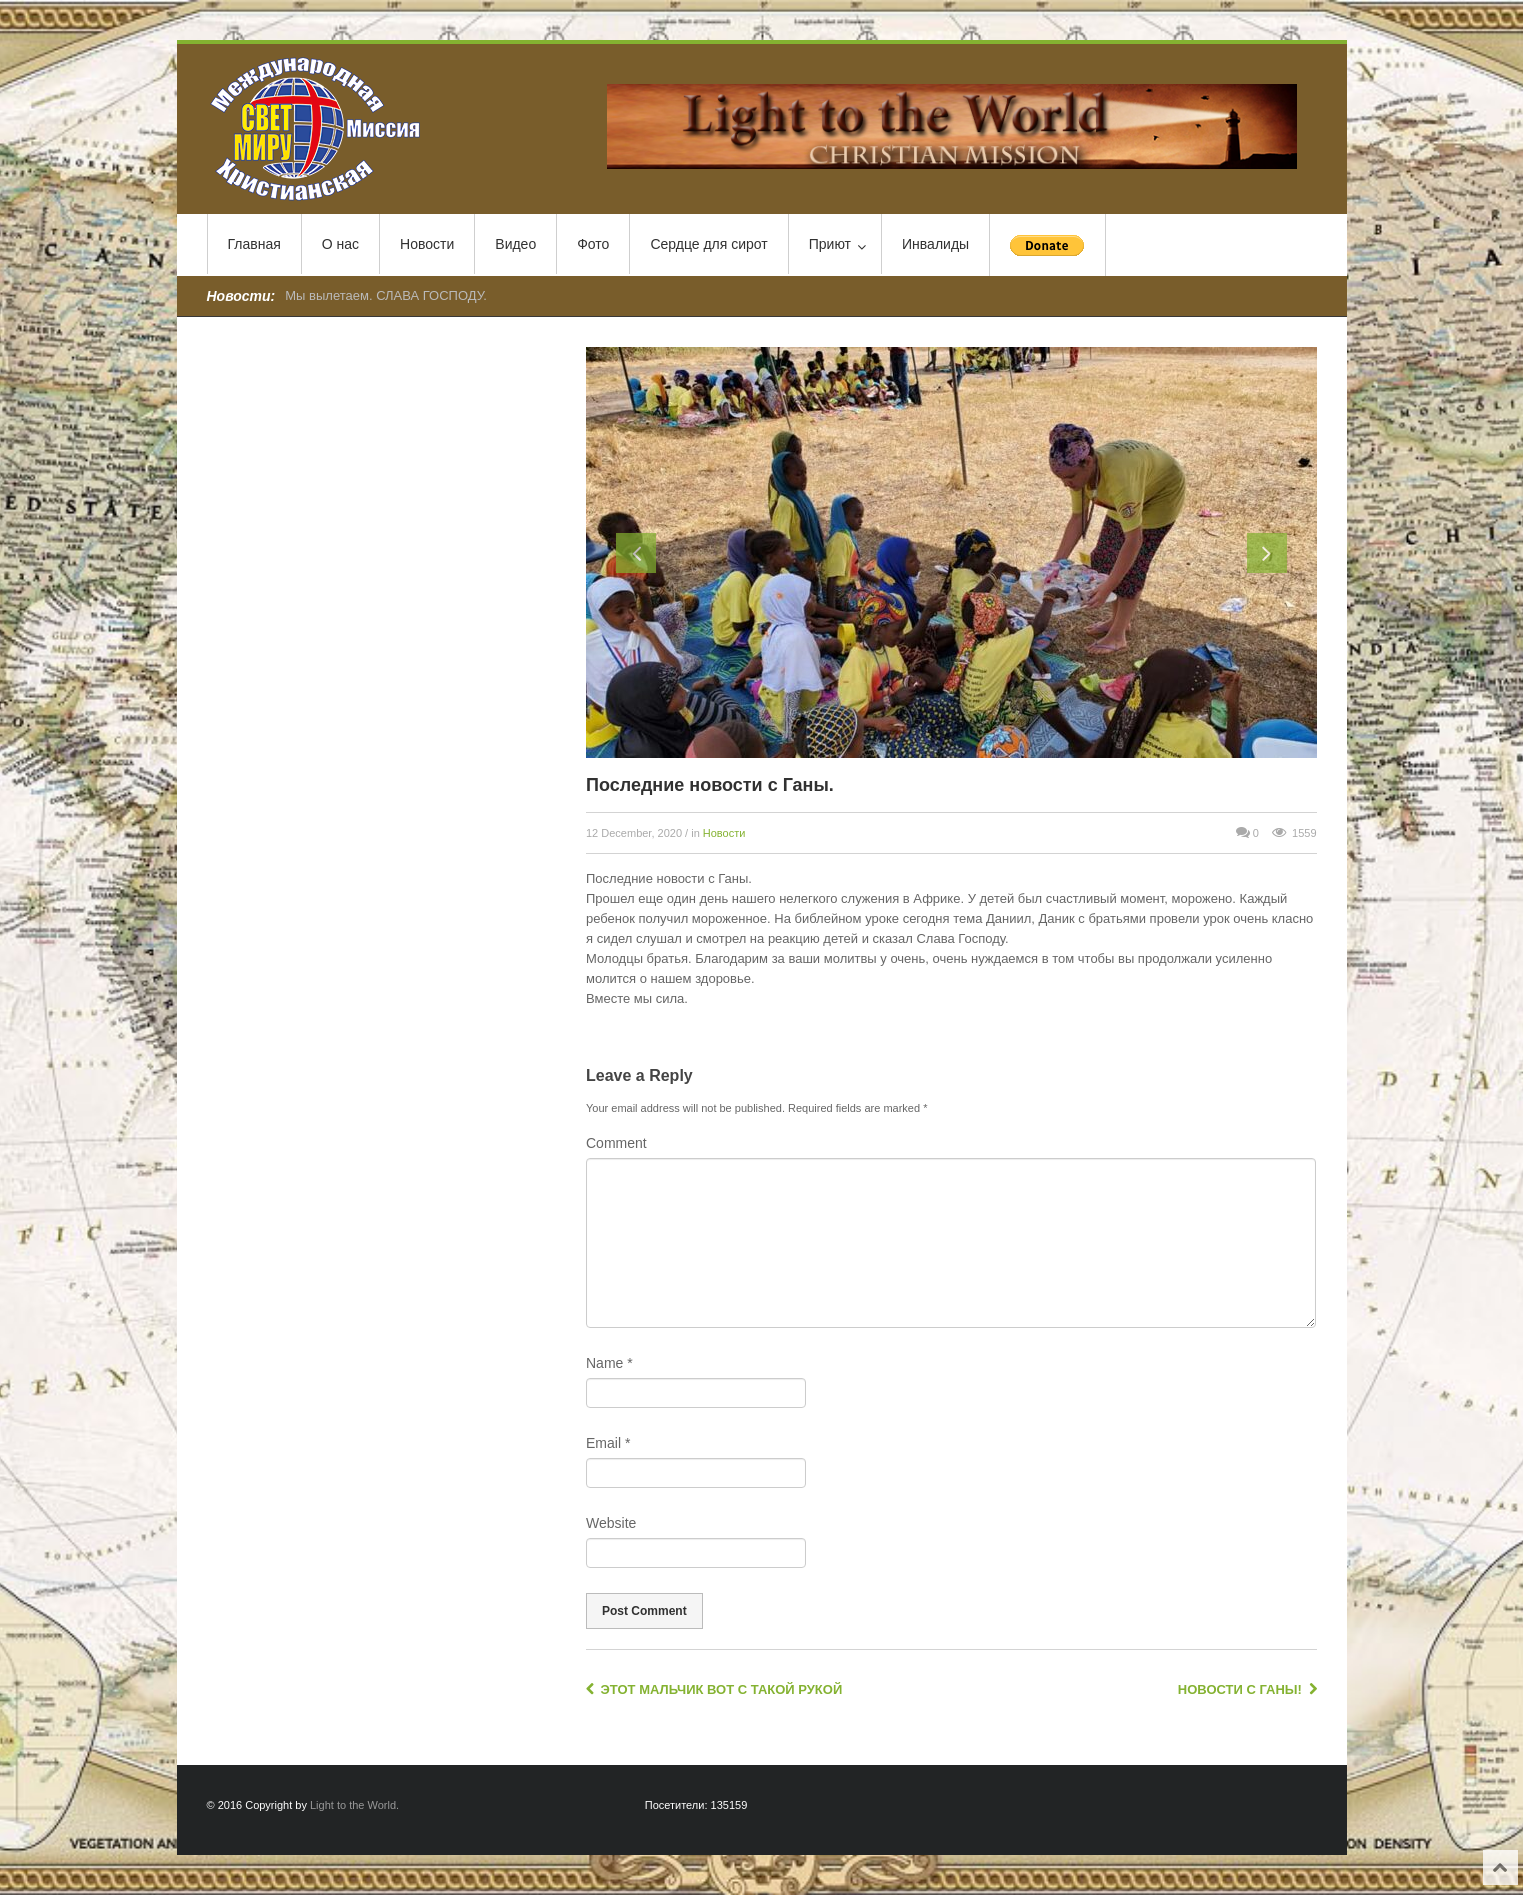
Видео (515, 244)
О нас (340, 244)
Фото (593, 244)
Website (611, 1523)
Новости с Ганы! (1247, 1689)
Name (609, 1363)
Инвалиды (935, 244)
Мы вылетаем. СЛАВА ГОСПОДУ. (386, 295)
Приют (837, 245)
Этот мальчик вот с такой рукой (714, 1689)
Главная (254, 244)
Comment (616, 1143)
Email (608, 1443)
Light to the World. (354, 1805)
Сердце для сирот (708, 244)
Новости (427, 244)
